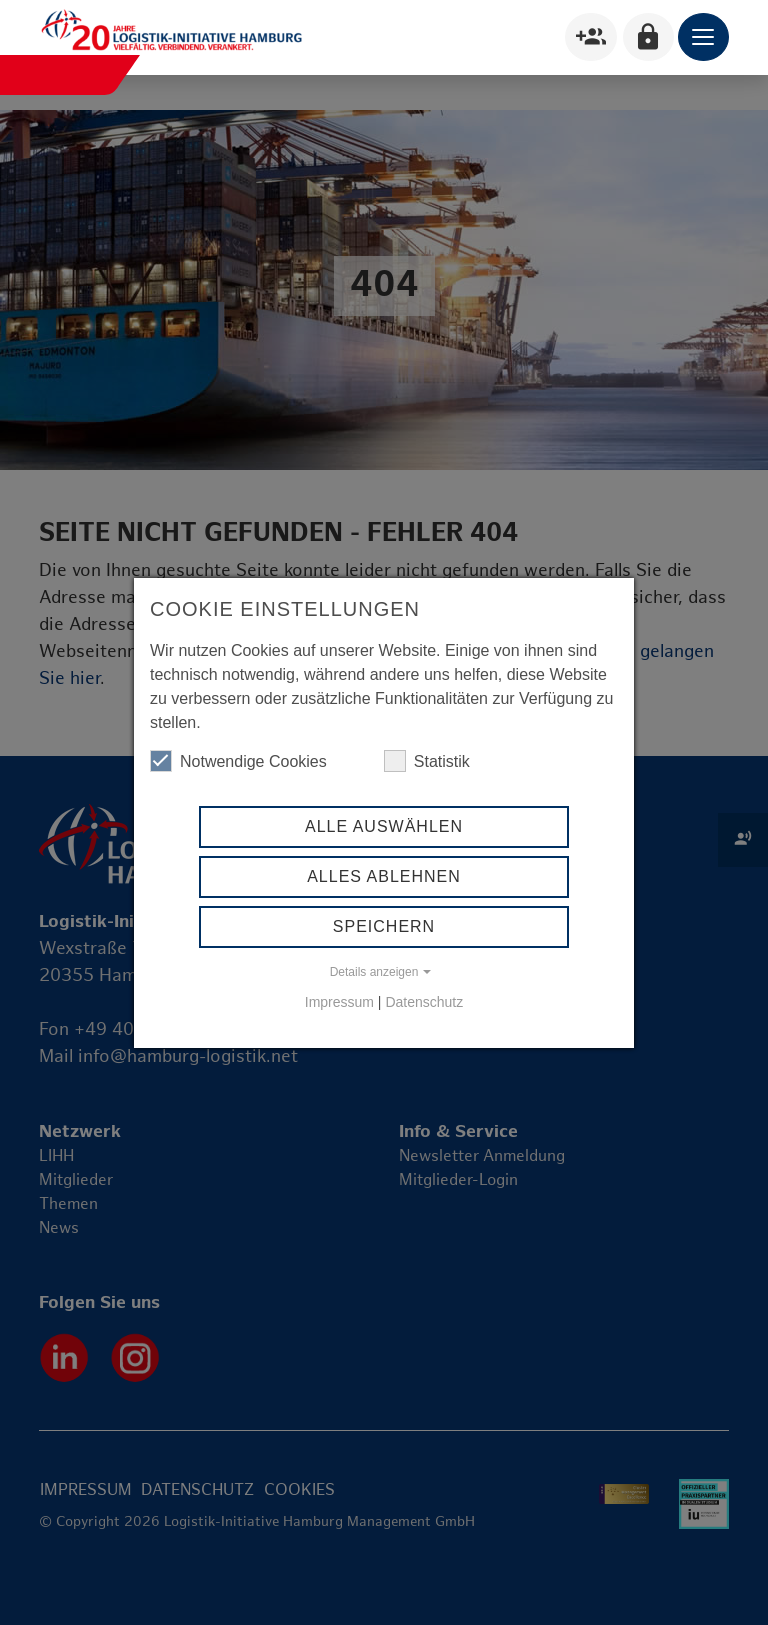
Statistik (427, 761)
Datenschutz (424, 1002)
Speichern (384, 926)
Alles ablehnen (384, 876)
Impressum (339, 1002)
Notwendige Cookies (238, 761)
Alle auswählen (384, 826)
